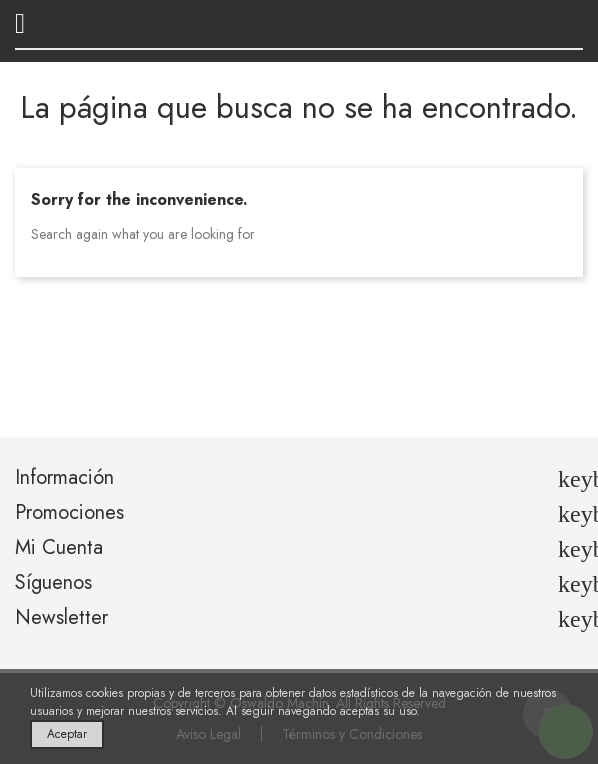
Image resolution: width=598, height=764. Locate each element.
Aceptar (67, 734)
